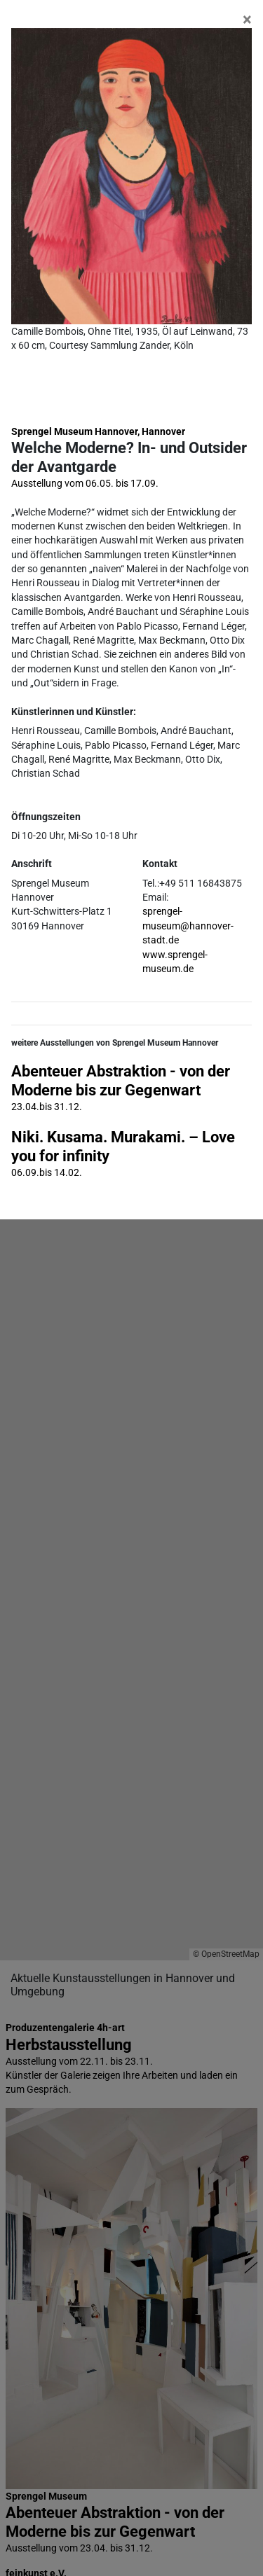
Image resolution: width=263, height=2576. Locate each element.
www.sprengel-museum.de (175, 961)
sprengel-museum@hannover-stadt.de (188, 926)
